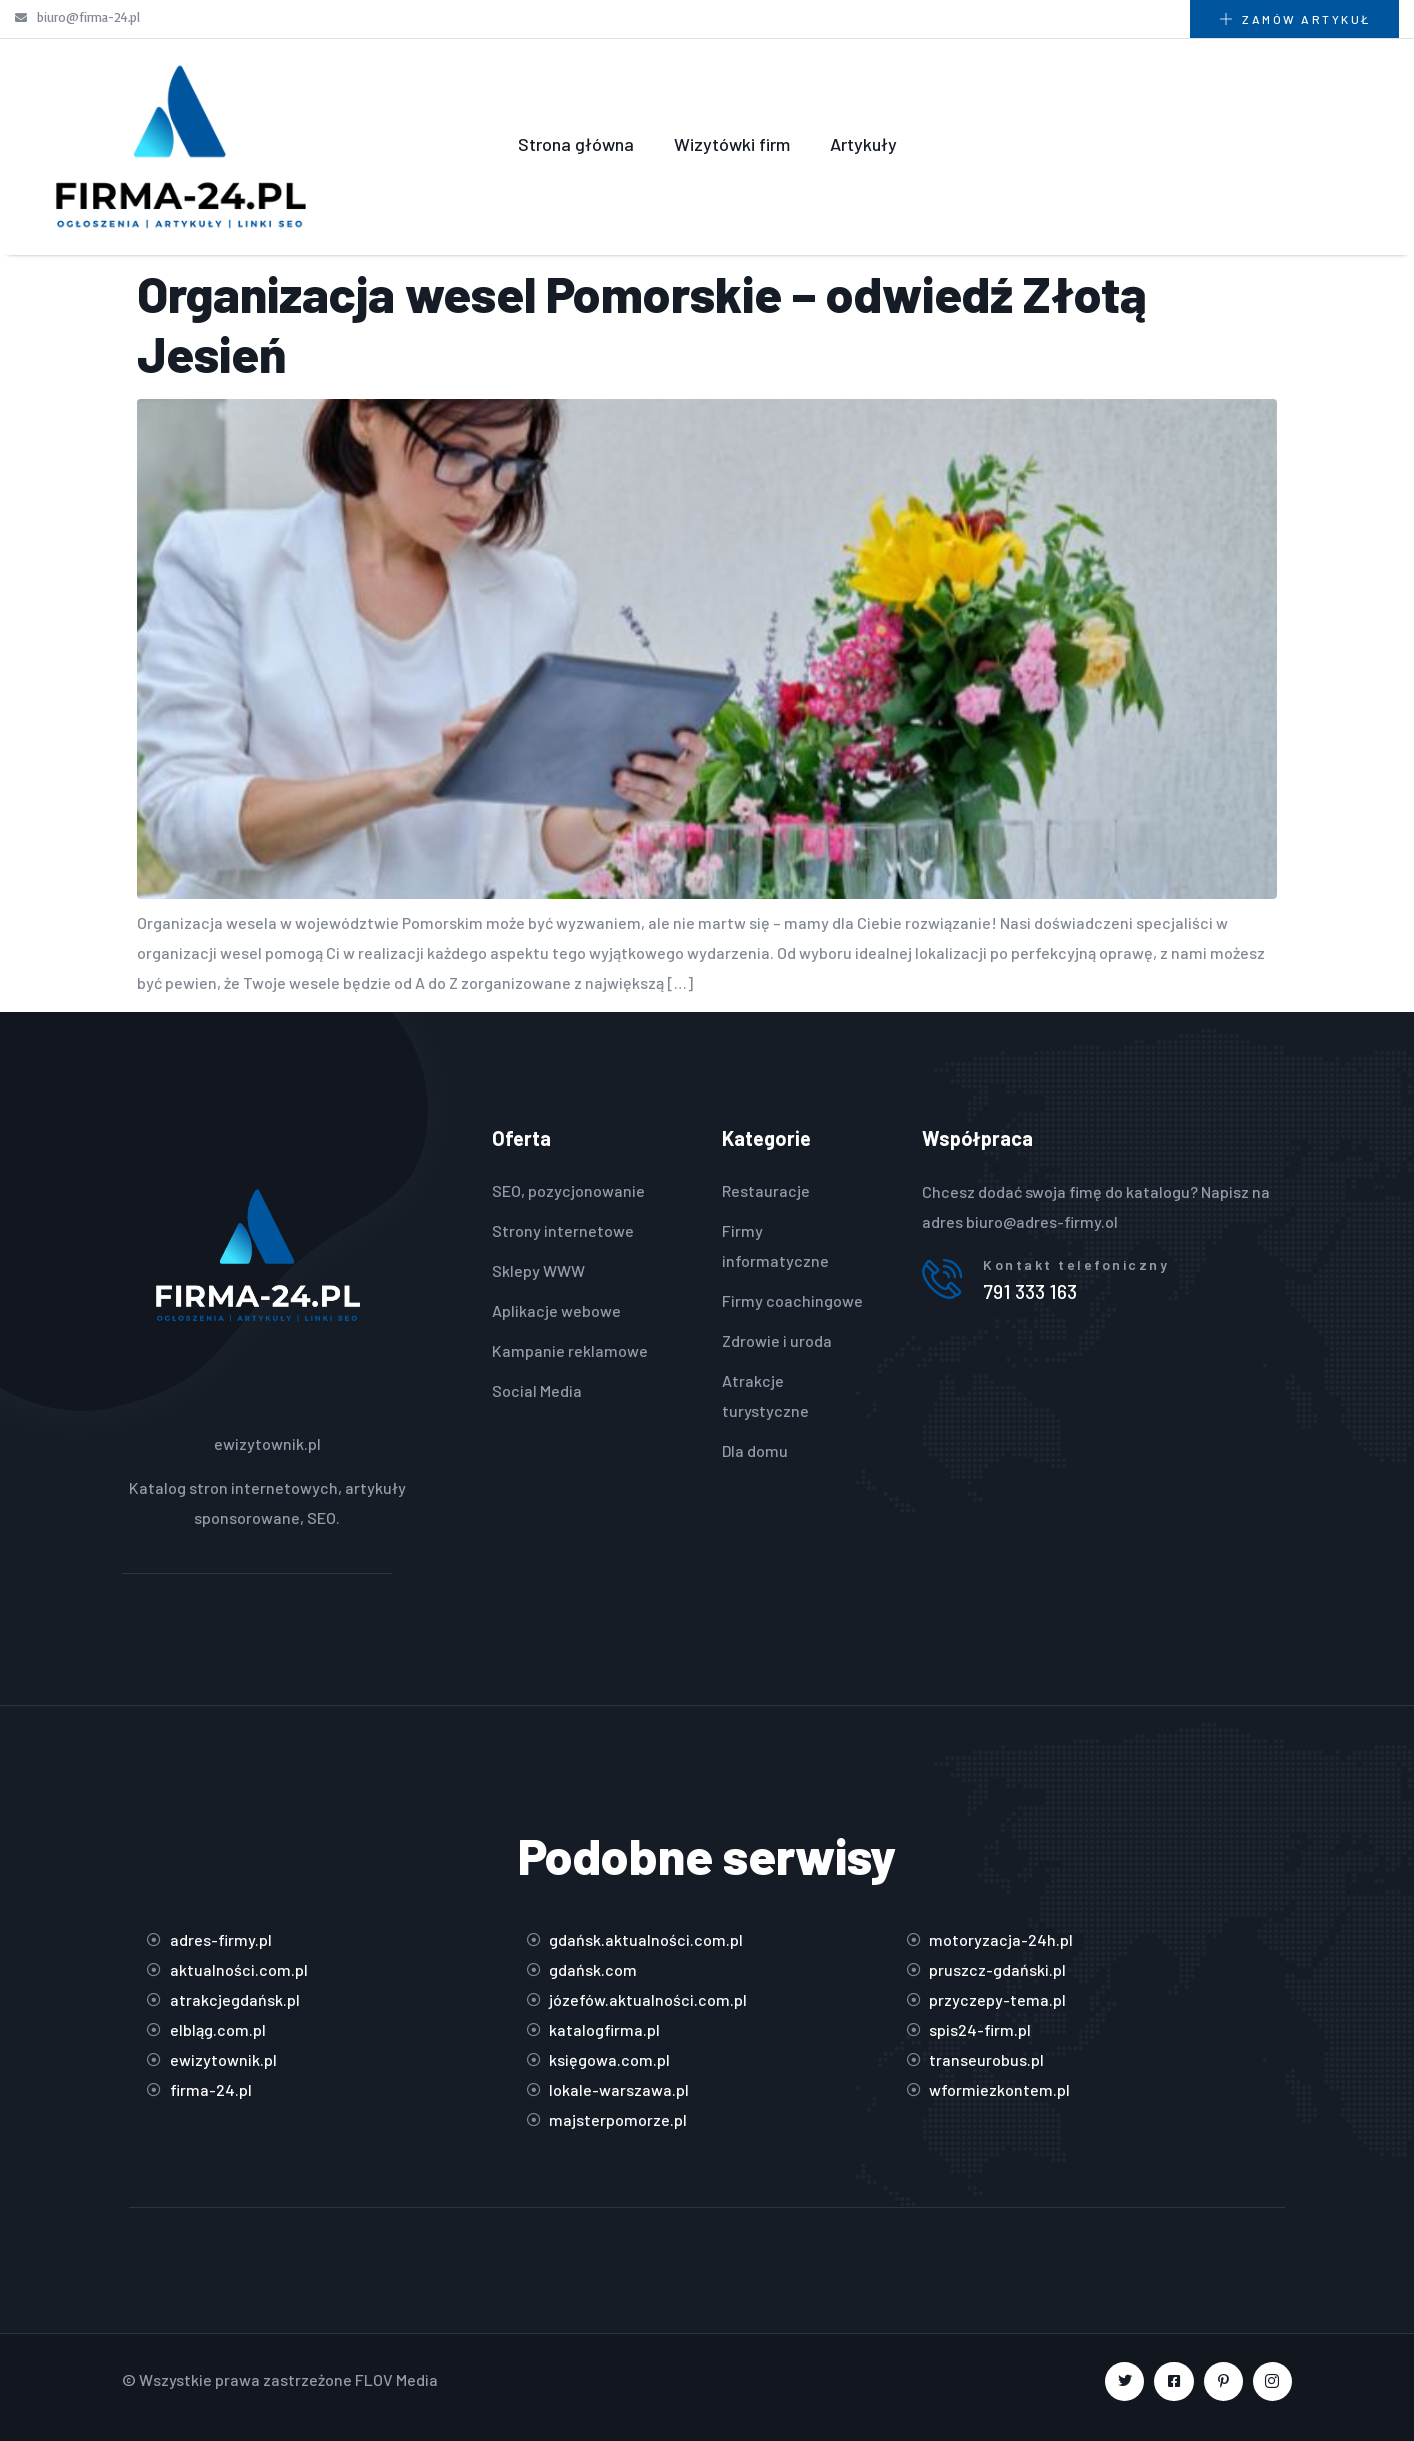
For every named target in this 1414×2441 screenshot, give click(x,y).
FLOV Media (396, 2379)
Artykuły (863, 144)
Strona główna (576, 144)
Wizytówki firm (732, 144)
